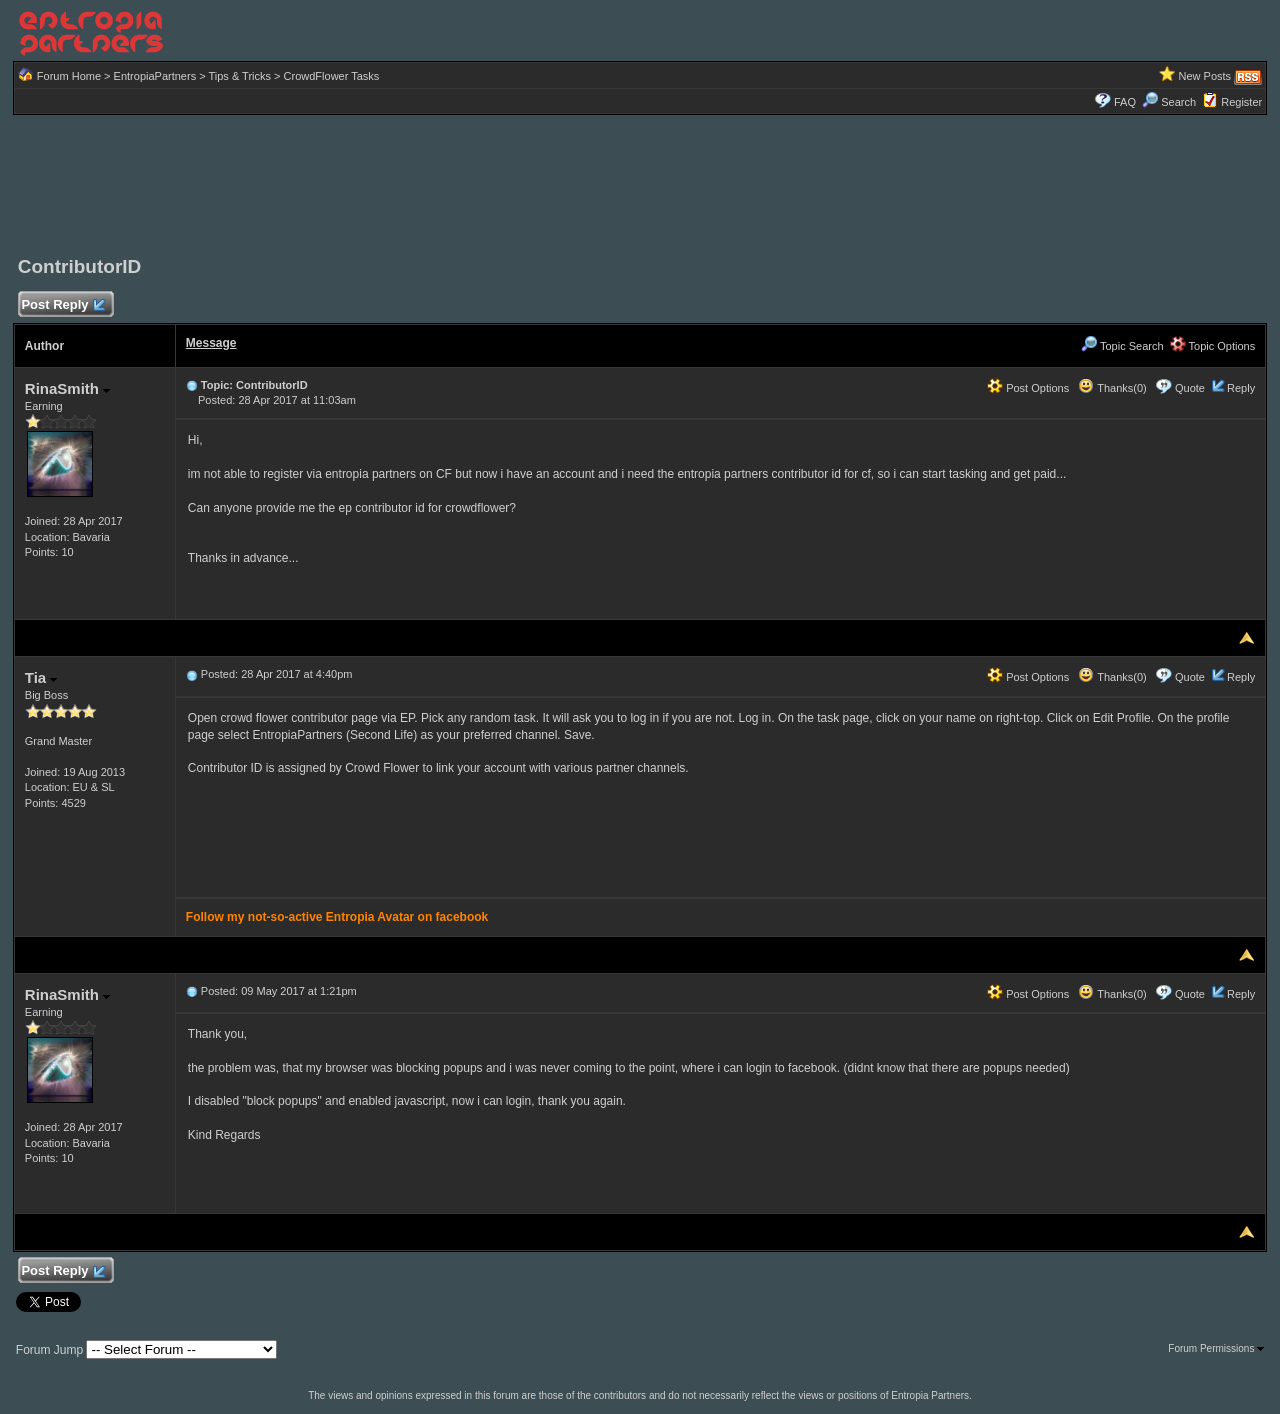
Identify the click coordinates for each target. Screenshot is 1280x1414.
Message (211, 343)
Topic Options (1213, 346)
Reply (1241, 388)
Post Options (1028, 388)
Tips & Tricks (239, 76)
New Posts (1205, 76)
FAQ (1125, 102)
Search (1169, 102)
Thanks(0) (1112, 388)
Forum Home (69, 76)
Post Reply (63, 305)
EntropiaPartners (155, 76)
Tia (41, 677)
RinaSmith (67, 388)
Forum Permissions (1216, 1348)
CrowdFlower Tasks (332, 76)
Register (1241, 102)
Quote (1190, 388)
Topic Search (1122, 346)
